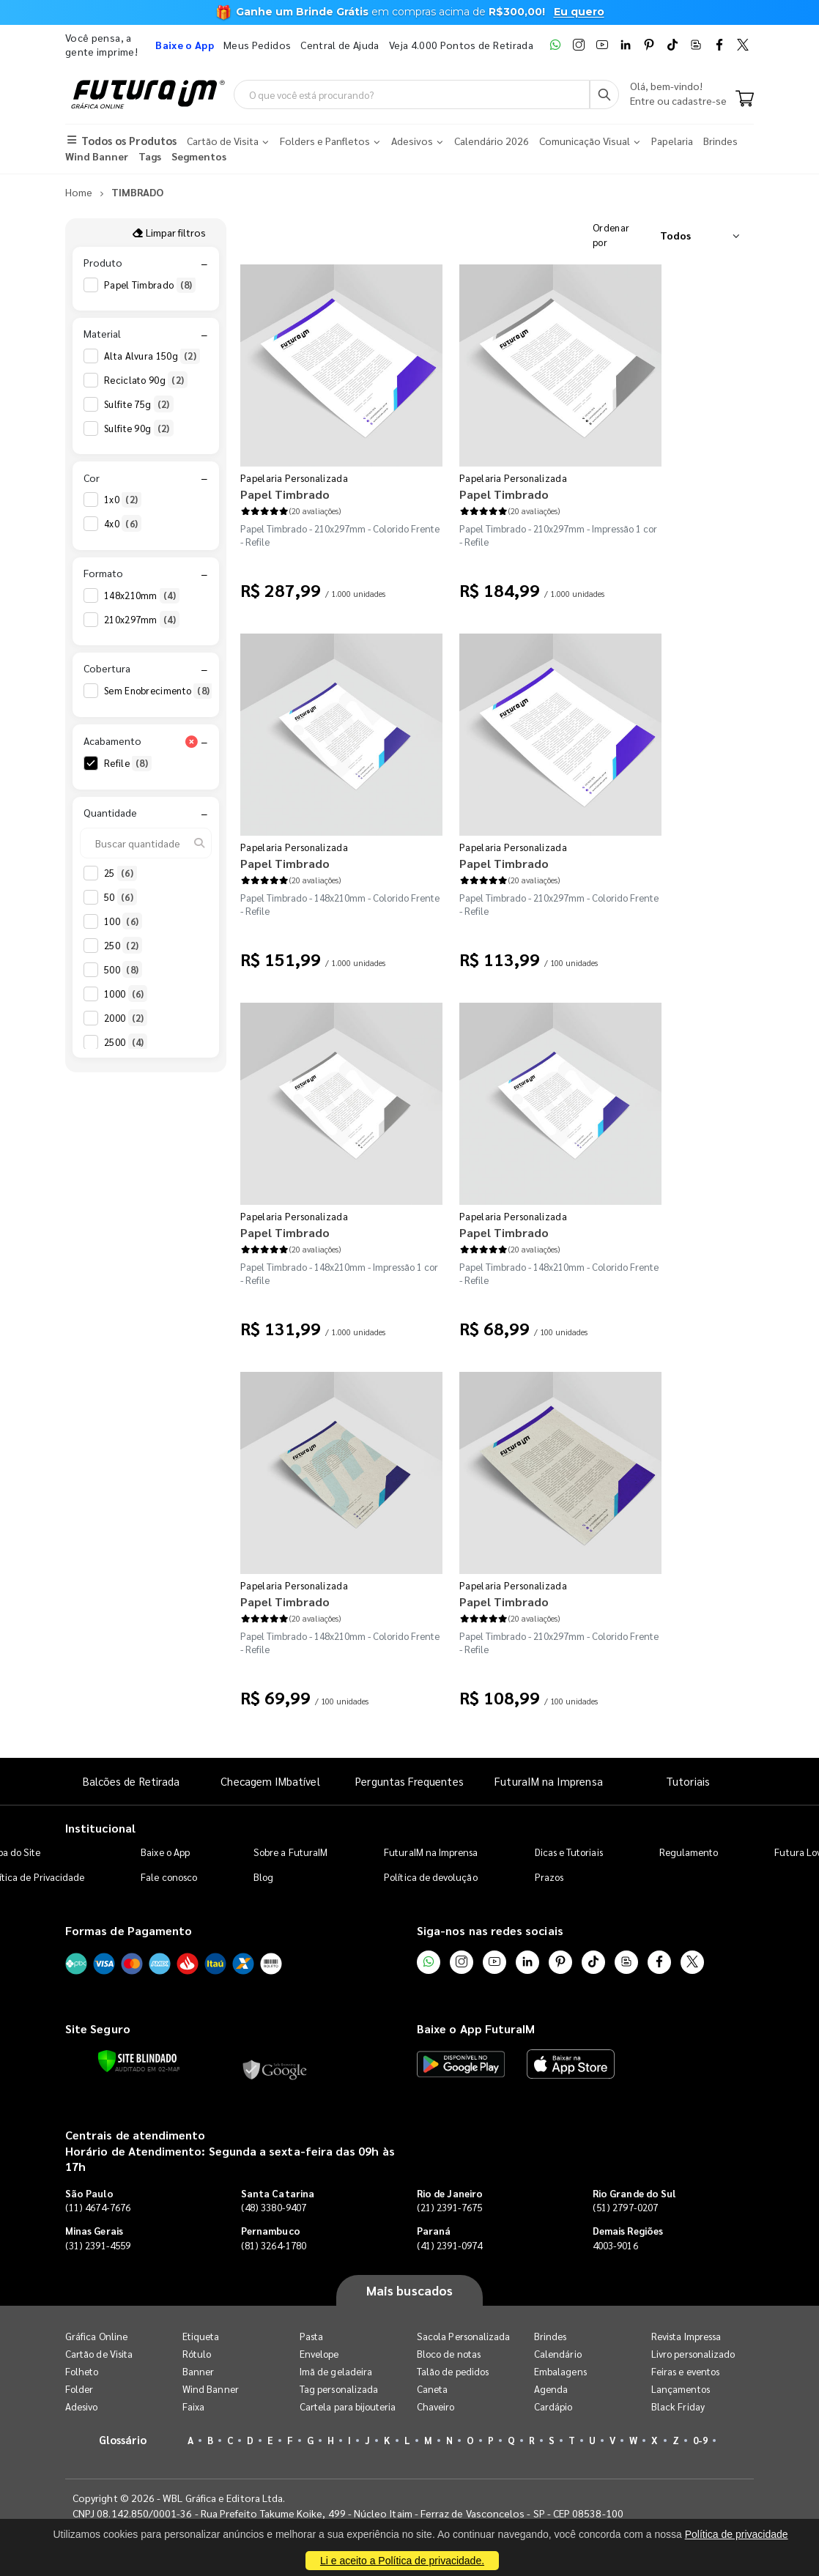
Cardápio (553, 2406)
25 (120, 873)
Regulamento (689, 1852)
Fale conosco (169, 1877)
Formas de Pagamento (128, 1930)
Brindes (550, 2336)
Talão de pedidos (453, 2371)
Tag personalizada (339, 2389)
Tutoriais (688, 1781)
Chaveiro (436, 2406)
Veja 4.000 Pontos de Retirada (461, 44)
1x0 (122, 499)
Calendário (558, 2353)
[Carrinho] (744, 99)
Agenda (551, 2389)
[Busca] (604, 94)
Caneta (432, 2389)
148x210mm (141, 595)
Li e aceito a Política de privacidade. (402, 2560)
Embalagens (560, 2371)
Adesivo (81, 2406)
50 (120, 897)
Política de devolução (430, 1877)
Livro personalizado (693, 2353)
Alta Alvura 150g (152, 356)
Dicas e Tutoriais (569, 1852)
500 (123, 969)
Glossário (123, 2439)
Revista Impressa (686, 2336)
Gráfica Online (96, 2336)
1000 (125, 994)
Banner (198, 2371)
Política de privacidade (736, 2534)
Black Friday (678, 2406)
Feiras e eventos (685, 2371)
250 (123, 945)
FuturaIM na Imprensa (548, 1781)
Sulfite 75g (139, 404)
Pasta (311, 2336)
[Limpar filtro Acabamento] (191, 741)
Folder (79, 2389)
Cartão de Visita (99, 2353)
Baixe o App (165, 1852)
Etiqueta (201, 2336)
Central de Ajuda (339, 44)
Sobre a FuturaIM (290, 1852)
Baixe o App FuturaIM (476, 2028)
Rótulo (196, 2353)
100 (123, 921)
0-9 (700, 2440)
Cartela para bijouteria (348, 2406)
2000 (125, 1018)
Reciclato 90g (146, 380)
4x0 (122, 523)
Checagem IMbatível (269, 1781)
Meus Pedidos (257, 44)
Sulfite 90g (139, 428)
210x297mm (141, 619)
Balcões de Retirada (131, 1781)
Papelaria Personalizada (294, 478)
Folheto (81, 2371)
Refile (128, 763)
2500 (125, 1042)
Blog (263, 1877)
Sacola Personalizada (463, 2336)
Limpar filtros (169, 232)
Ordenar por (611, 234)
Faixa (193, 2406)
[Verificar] (137, 2061)
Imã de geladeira (336, 2371)
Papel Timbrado (150, 285)
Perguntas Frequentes (409, 1781)
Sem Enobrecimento (158, 690)
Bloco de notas (449, 2353)
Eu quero (579, 11)
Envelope (319, 2353)
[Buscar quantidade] (146, 843)
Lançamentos (680, 2389)
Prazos (549, 1877)
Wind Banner (210, 2389)
